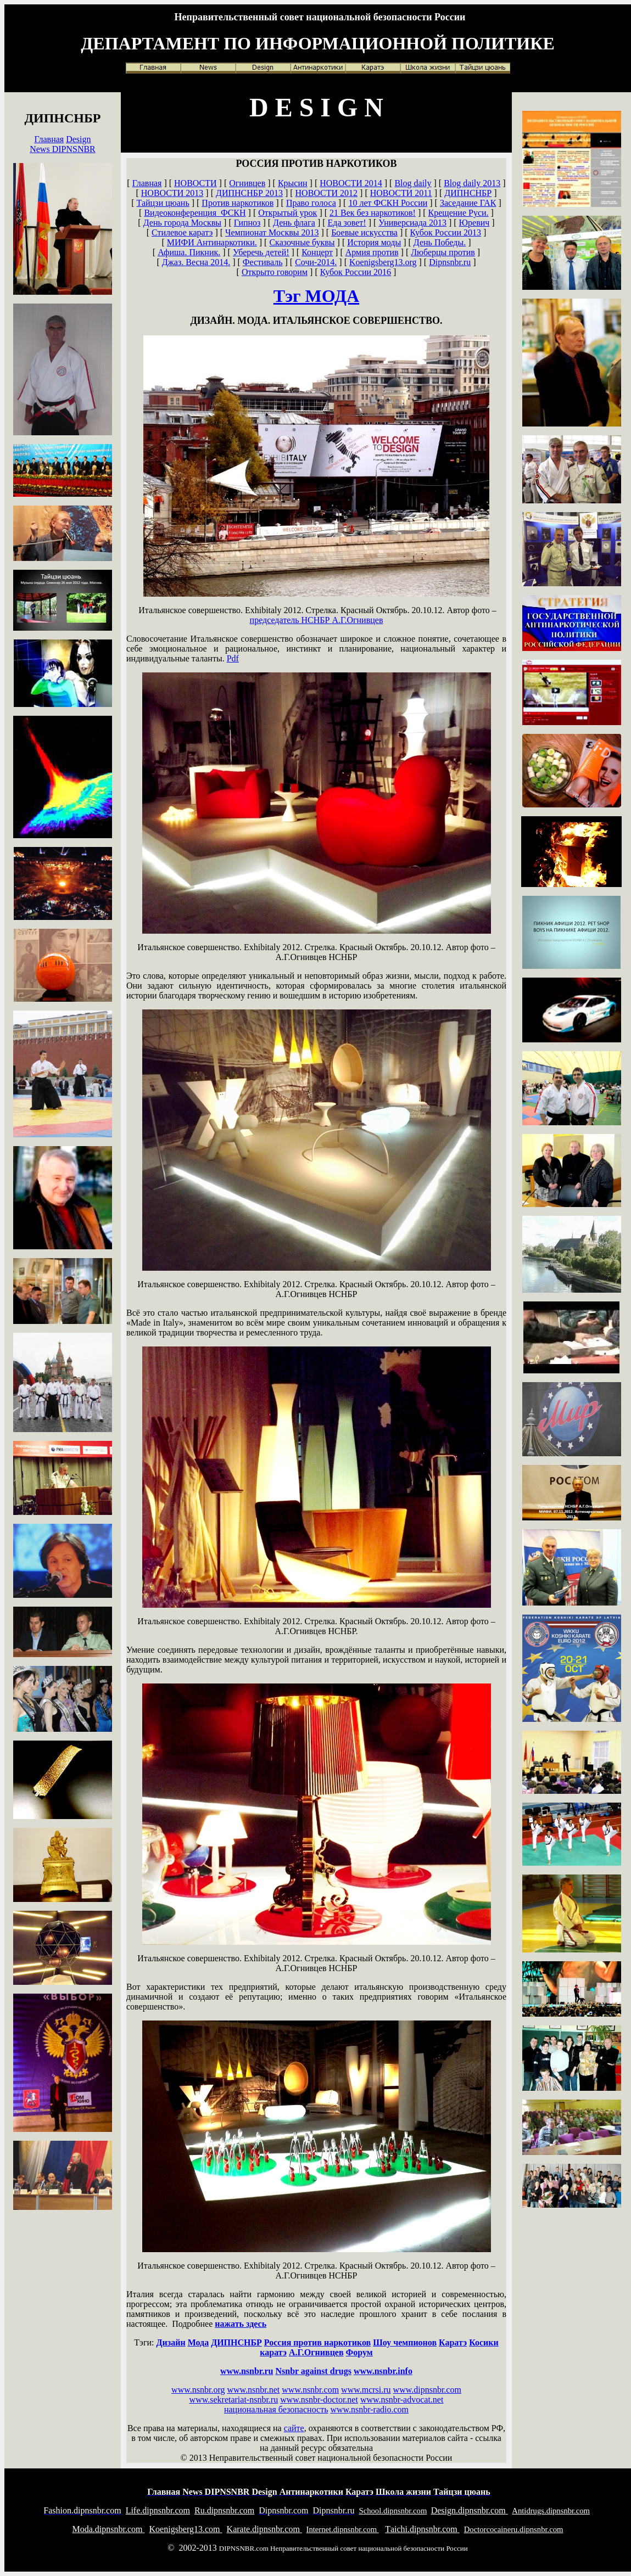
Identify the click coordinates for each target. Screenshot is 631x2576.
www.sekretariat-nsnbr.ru (233, 2399)
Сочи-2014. (316, 262)
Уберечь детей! (261, 252)
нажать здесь (240, 2323)
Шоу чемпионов (405, 2342)
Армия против (372, 252)
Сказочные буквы (301, 242)
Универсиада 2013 (412, 222)
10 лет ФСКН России (387, 202)
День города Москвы (182, 222)
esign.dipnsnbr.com (469, 2510)
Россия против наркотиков (317, 2342)
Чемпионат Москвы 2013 (272, 232)
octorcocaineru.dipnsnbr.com (513, 2529)
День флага (294, 222)
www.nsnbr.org (198, 2389)
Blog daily (412, 183)
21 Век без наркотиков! (373, 212)
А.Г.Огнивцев (316, 620)
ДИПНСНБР (468, 193)
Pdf (233, 658)
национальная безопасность (276, 2409)
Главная (49, 139)
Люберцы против (443, 252)
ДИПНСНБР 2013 (249, 193)
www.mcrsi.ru (366, 2389)
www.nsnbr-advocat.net (401, 2399)
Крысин (293, 183)
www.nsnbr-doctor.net (319, 2399)
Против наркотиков (237, 202)
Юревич (474, 222)
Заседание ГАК (468, 202)
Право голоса (311, 202)
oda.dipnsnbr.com (108, 2529)
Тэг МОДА (316, 296)
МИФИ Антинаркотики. (212, 242)
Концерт (317, 252)
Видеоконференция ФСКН (194, 212)
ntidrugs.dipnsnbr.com (551, 2510)
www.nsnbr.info (383, 2371)
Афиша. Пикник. (189, 252)
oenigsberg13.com (185, 2529)
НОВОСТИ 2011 (401, 193)
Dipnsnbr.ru (450, 262)
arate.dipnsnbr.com (264, 2529)
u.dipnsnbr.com (224, 2510)
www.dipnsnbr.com (427, 2389)
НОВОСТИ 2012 (326, 193)
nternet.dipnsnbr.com (342, 2529)
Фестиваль (263, 262)
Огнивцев (247, 183)
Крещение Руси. (458, 212)
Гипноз (247, 222)
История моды (374, 242)
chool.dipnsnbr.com (393, 2510)
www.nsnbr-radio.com (369, 2409)
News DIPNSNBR (63, 149)
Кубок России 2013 (445, 232)
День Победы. (440, 242)
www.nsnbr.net (253, 2389)
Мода (198, 2342)
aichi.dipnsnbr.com (422, 2529)
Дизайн (171, 2342)
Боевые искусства (364, 232)
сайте (294, 2428)
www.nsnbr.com (310, 2389)
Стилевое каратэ (182, 232)
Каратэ (453, 2342)
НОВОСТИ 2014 (351, 183)
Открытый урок (287, 212)
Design (78, 139)
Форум (359, 2352)
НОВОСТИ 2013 (172, 193)
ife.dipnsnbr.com (158, 2510)
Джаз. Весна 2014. (196, 262)
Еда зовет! (347, 222)
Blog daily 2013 (472, 183)
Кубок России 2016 (355, 272)
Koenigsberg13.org (383, 262)
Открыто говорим (275, 272)
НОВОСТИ (195, 183)
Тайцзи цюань (163, 202)
